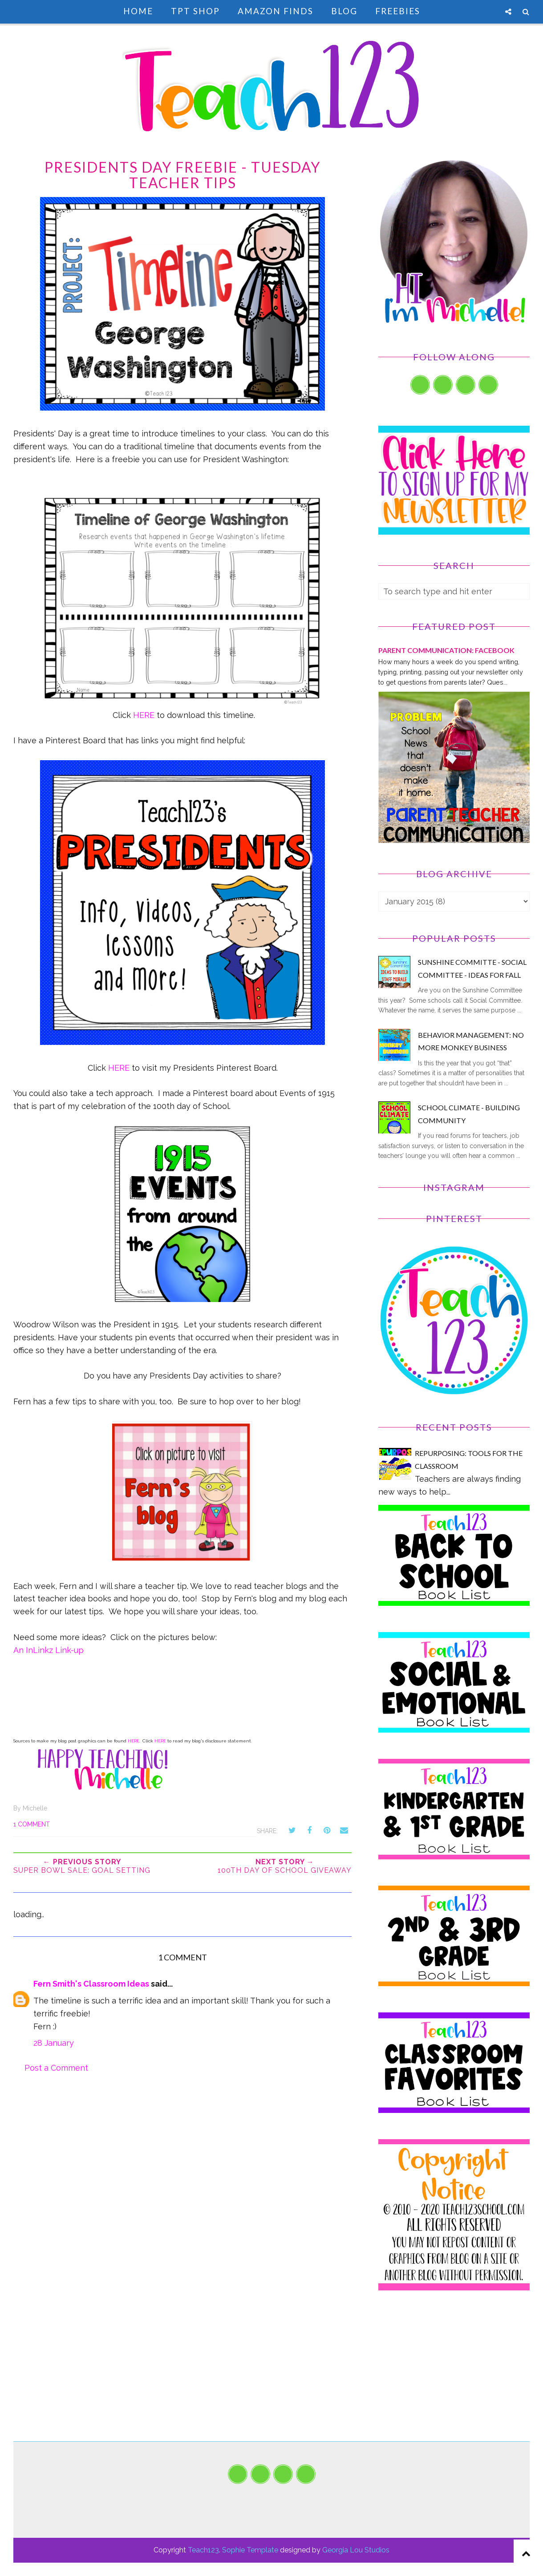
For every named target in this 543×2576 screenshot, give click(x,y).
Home (138, 11)
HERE (143, 715)
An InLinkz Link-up (48, 1650)
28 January (53, 2043)
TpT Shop (195, 11)
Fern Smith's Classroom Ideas (91, 1983)
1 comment (31, 1824)
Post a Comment (56, 2067)
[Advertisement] (454, 2379)
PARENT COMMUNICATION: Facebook (446, 650)
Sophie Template (250, 2550)
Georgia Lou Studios (355, 2550)
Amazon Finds (275, 11)
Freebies (397, 11)
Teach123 (203, 2550)
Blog (344, 11)
